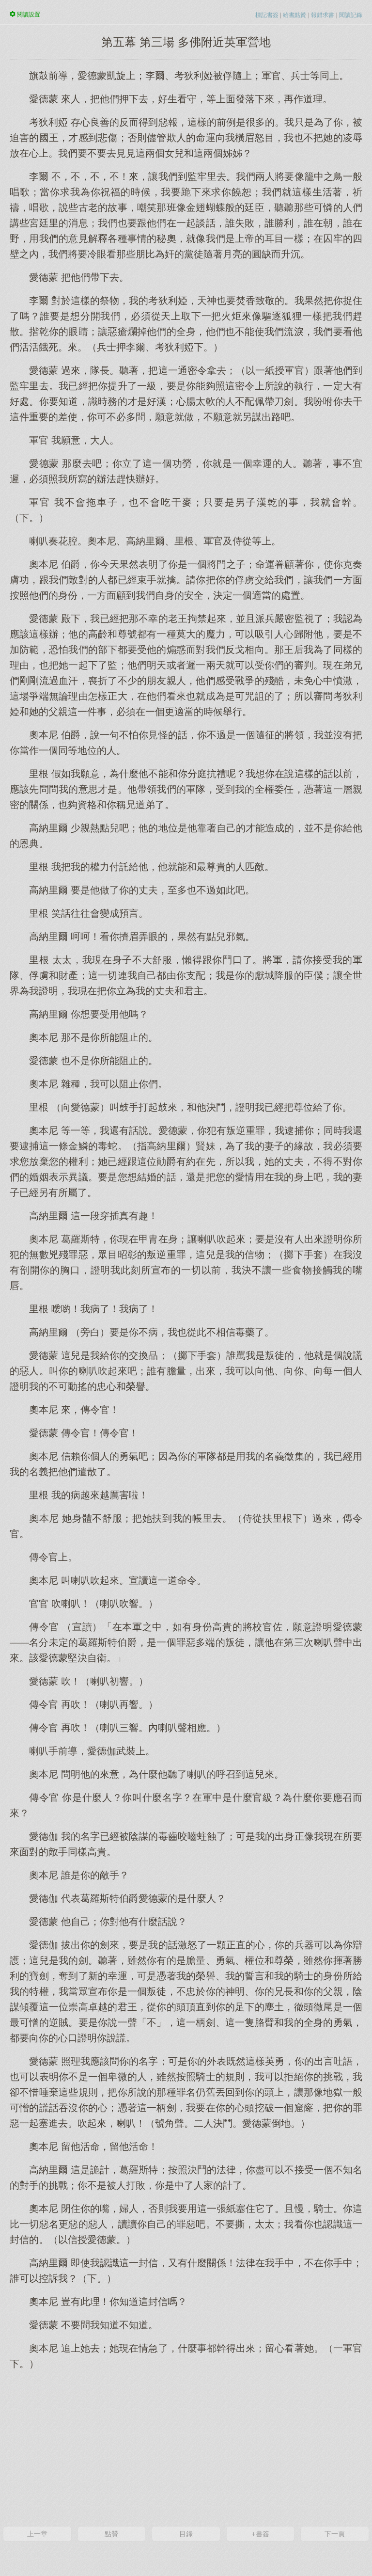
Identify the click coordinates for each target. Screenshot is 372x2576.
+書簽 (260, 2534)
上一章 (37, 2534)
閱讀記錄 (350, 15)
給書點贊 (294, 15)
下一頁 (335, 2534)
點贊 (111, 2534)
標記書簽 (267, 15)
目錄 (186, 2534)
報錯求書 (322, 15)
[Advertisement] (186, 2447)
